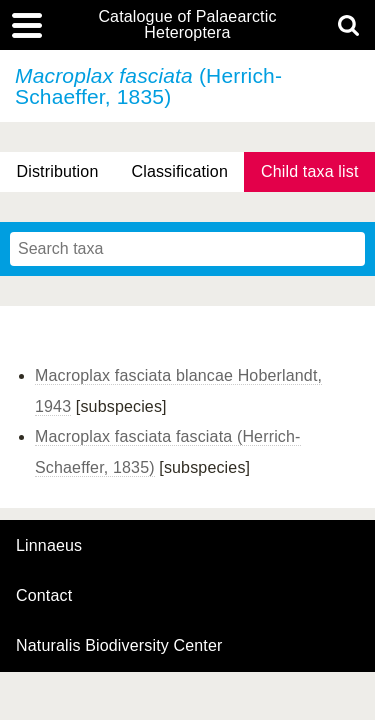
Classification (179, 171)
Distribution (58, 171)
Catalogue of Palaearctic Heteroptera (187, 25)
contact (44, 595)
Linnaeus (49, 546)
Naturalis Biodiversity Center (119, 646)
